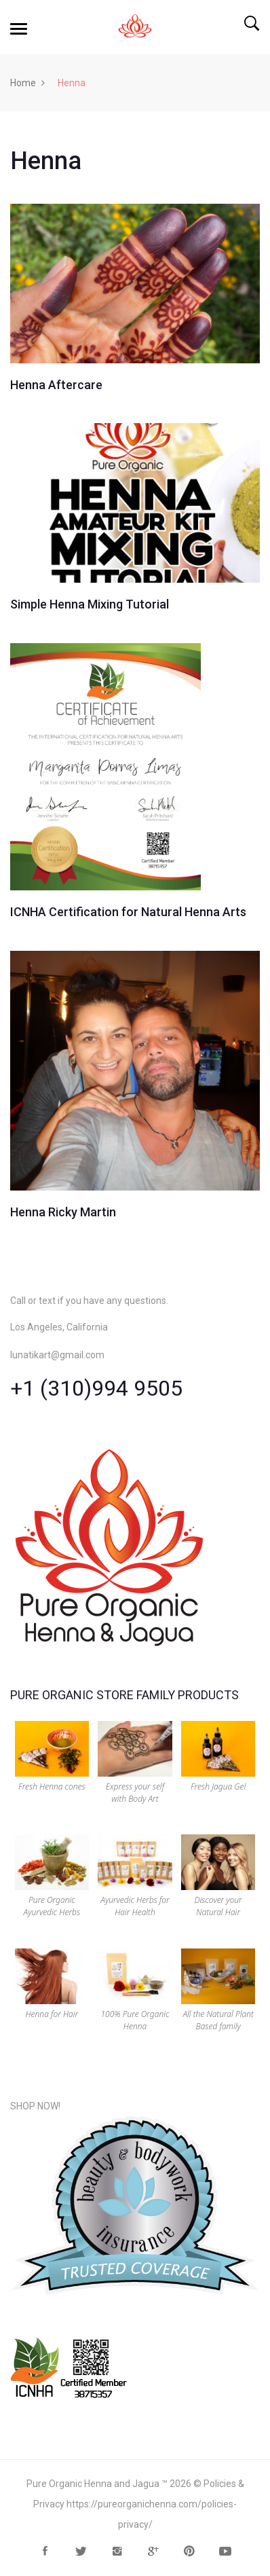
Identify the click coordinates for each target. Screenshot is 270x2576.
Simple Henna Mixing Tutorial (89, 604)
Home (23, 82)
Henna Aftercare (56, 385)
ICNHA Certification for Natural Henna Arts (128, 912)
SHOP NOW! (35, 2106)
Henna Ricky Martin (63, 1212)
